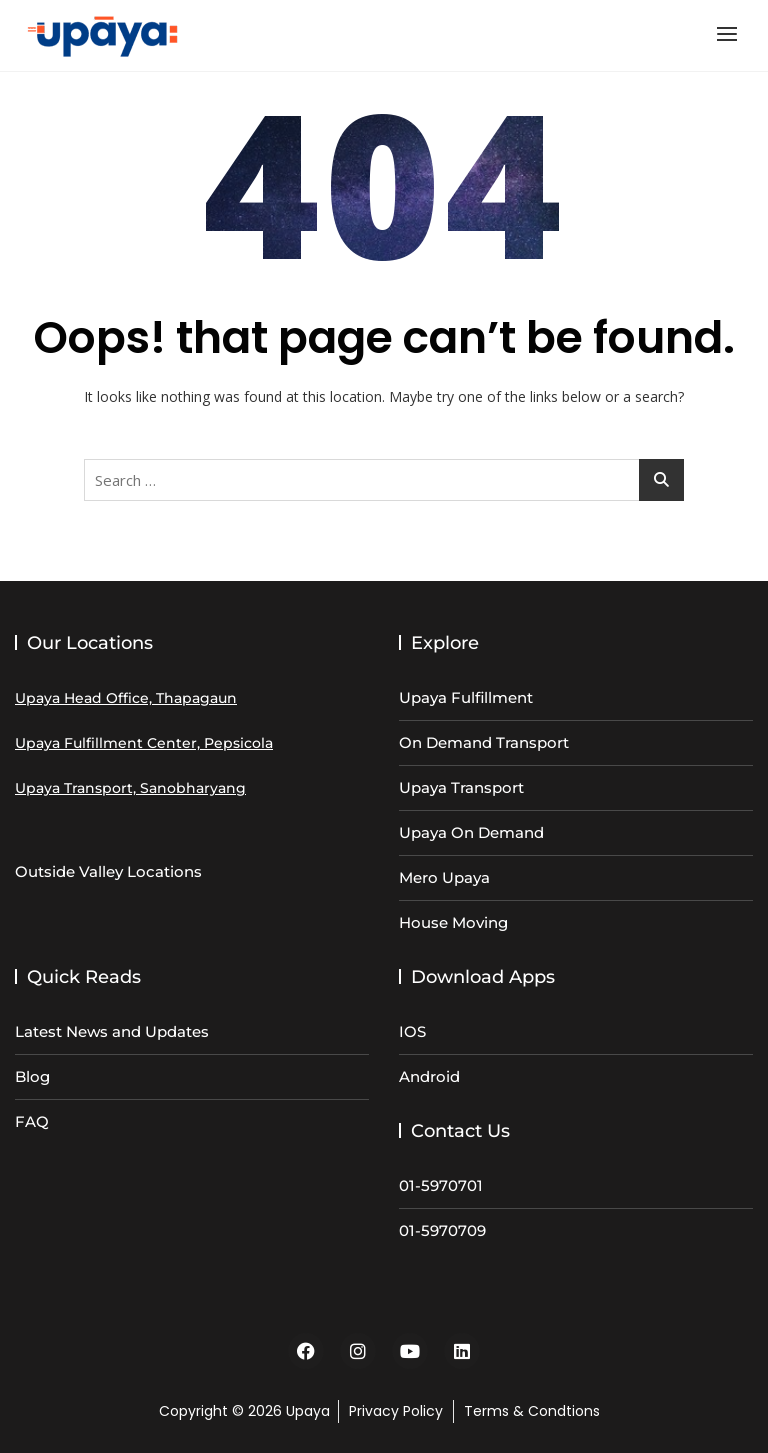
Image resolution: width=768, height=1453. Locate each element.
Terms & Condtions (532, 1411)
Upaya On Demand (471, 832)
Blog (32, 1076)
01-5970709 (442, 1230)
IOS (412, 1031)
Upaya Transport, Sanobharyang (130, 788)
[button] (732, 33)
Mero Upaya (444, 877)
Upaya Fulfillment (466, 697)
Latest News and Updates (112, 1031)
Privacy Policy (396, 1411)
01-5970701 (441, 1185)
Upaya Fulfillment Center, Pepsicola (144, 743)
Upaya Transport (461, 787)
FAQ (32, 1121)
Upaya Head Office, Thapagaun (126, 698)
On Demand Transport (484, 742)
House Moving (453, 922)
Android (429, 1076)
